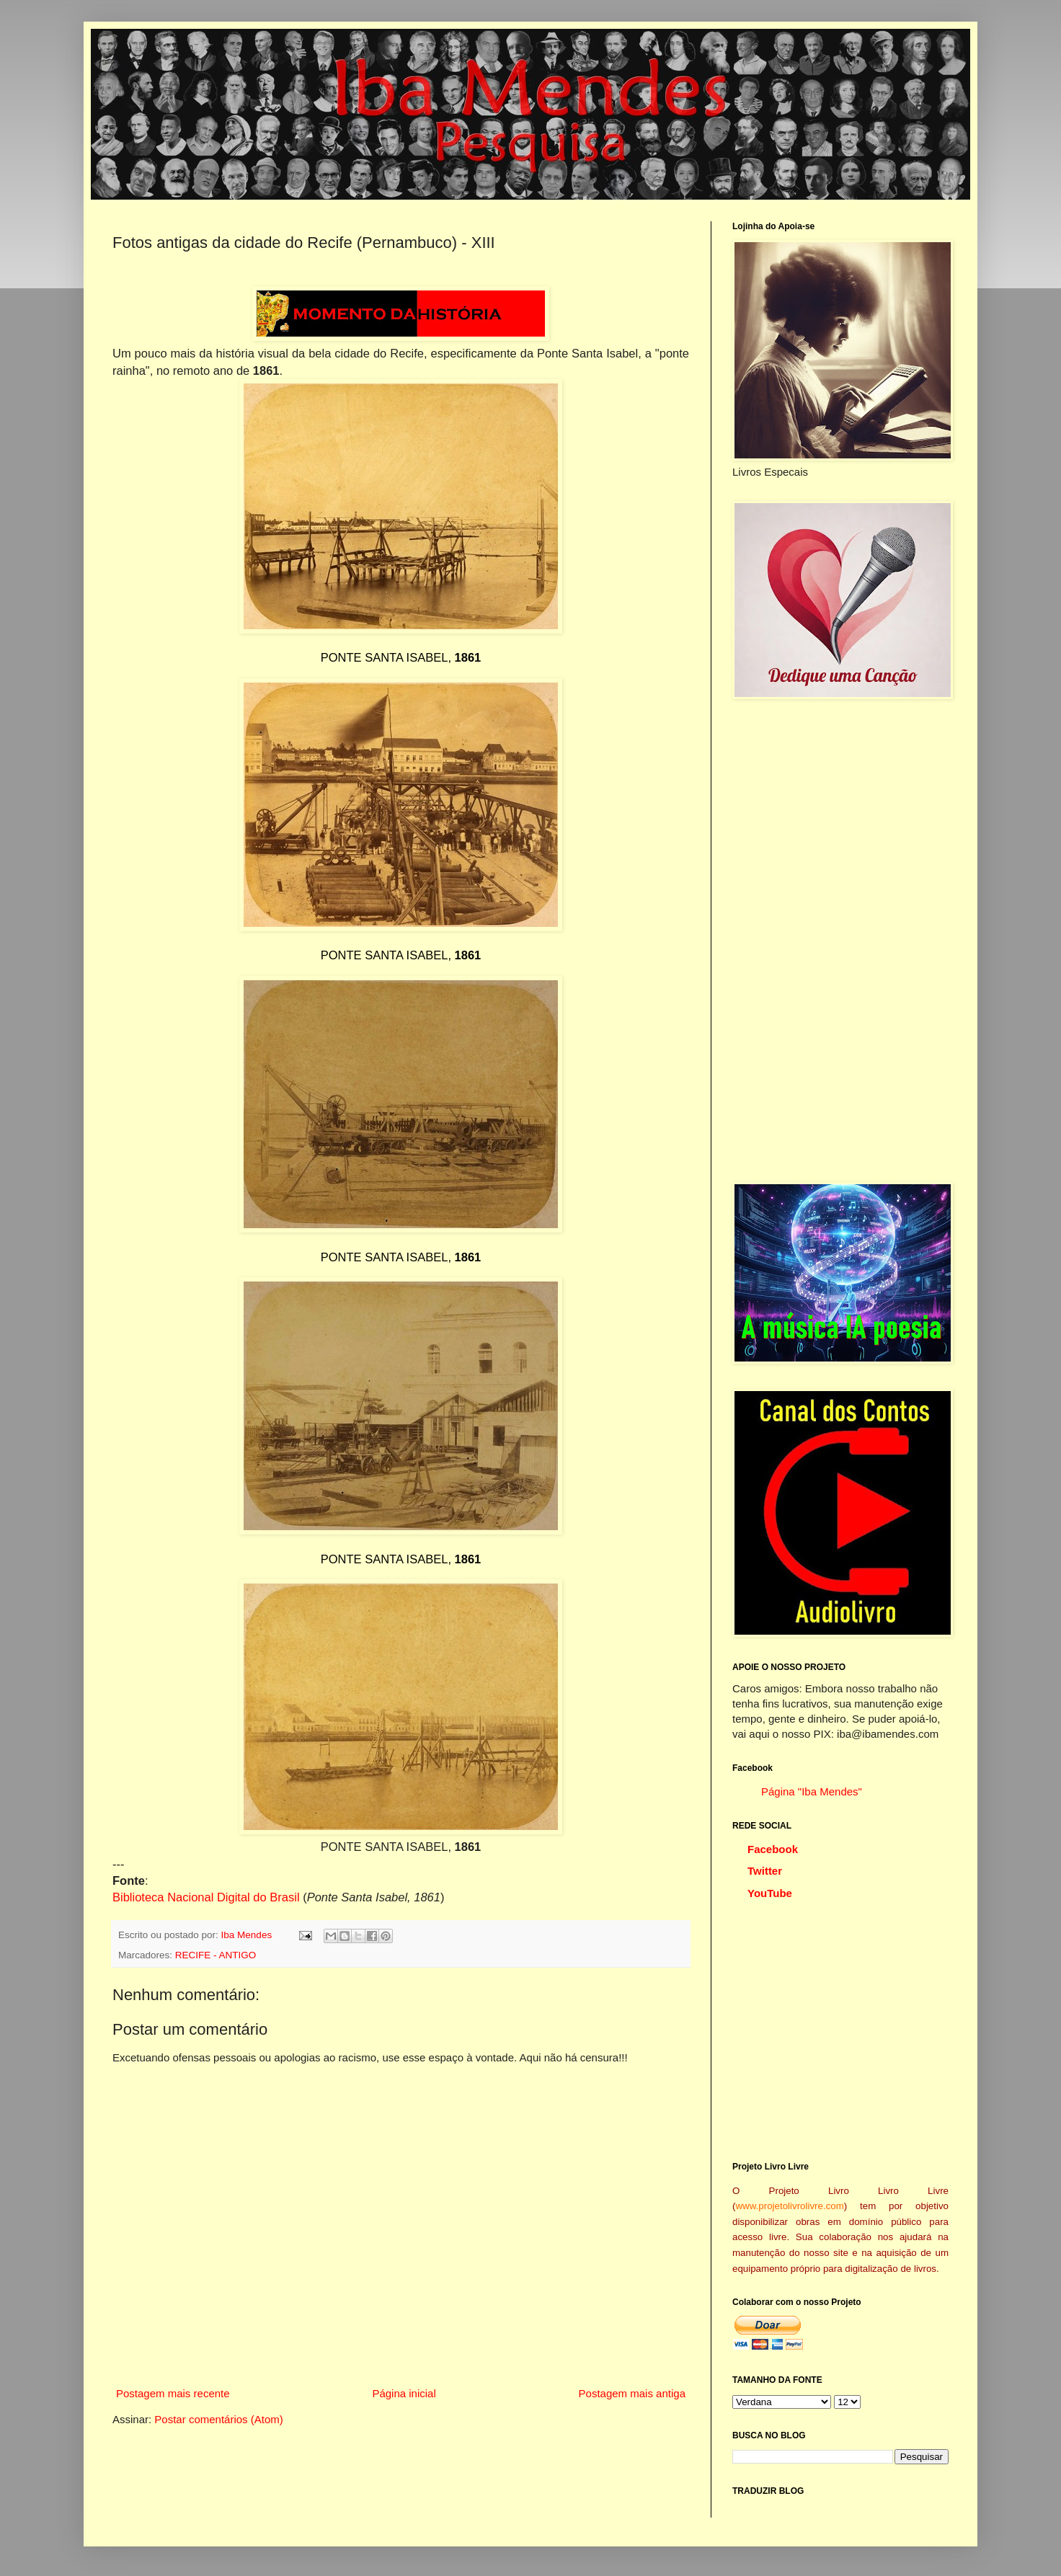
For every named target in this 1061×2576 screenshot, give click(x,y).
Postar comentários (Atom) (218, 2419)
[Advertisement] (840, 940)
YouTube (769, 1893)
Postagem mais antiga (632, 2393)
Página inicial (403, 2393)
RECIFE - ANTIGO (216, 1955)
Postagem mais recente (173, 2393)
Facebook (772, 1849)
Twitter (764, 1871)
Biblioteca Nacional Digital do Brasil (206, 1897)
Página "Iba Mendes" (811, 1791)
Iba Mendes (248, 1934)
